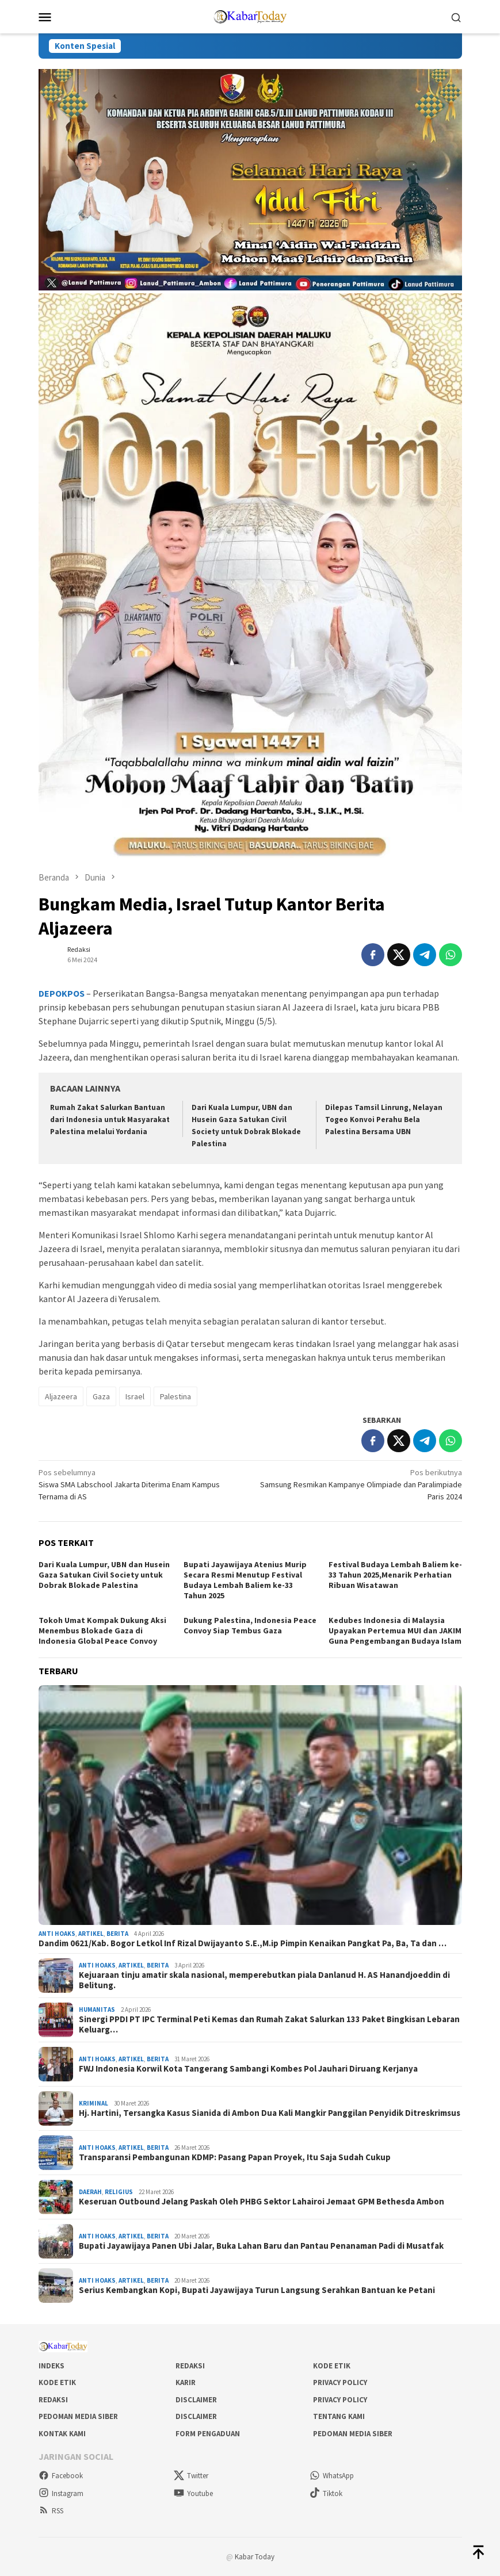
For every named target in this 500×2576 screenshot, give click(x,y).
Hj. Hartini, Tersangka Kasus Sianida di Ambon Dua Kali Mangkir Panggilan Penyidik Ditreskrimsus (269, 2113)
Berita (117, 1934)
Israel (134, 1396)
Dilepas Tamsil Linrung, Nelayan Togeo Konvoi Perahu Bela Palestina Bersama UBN (383, 1119)
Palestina (175, 1396)
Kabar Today (254, 2557)
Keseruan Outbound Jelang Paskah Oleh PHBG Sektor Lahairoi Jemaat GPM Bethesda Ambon (261, 2201)
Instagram (61, 2493)
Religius (119, 2192)
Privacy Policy (340, 2382)
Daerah (90, 2192)
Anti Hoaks (57, 1934)
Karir (185, 2382)
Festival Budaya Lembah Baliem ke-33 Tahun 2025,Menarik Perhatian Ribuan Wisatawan (395, 1574)
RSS (51, 2511)
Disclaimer (196, 2400)
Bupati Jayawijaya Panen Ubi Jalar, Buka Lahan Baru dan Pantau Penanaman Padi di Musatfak (261, 2246)
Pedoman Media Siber (78, 2416)
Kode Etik (331, 2366)
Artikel (91, 1934)
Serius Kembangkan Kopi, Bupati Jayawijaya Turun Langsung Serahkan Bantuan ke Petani (257, 2290)
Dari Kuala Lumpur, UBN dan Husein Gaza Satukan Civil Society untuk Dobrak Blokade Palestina (104, 1574)
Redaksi (190, 2366)
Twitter (191, 2476)
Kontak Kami (62, 2434)
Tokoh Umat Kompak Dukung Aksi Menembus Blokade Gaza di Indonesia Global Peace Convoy (102, 1630)
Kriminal (93, 2103)
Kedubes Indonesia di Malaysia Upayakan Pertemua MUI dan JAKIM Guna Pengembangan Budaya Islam (395, 1630)
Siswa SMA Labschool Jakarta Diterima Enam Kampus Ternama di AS (140, 1484)
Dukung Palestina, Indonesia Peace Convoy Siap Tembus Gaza (250, 1625)
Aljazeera (61, 1396)
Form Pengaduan (207, 2434)
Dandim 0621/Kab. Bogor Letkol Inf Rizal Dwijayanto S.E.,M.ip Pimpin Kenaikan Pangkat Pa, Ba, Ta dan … (242, 1943)
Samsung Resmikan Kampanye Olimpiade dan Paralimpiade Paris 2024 (359, 1484)
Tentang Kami (339, 2416)
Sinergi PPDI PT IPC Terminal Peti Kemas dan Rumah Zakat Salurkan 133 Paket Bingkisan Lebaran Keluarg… (269, 2024)
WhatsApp (332, 2476)
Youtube (193, 2493)
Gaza (101, 1396)
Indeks (51, 2366)
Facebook (61, 2476)
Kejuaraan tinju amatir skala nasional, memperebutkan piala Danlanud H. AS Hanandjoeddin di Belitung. (264, 1980)
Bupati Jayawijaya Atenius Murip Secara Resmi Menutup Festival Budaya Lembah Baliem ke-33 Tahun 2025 (245, 1580)
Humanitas (97, 2009)
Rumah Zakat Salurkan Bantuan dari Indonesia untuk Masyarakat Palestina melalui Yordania (110, 1119)
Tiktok (326, 2493)
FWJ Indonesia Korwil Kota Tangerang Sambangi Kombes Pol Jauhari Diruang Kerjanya (248, 2069)
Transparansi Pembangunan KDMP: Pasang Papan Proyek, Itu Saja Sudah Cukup (235, 2157)
